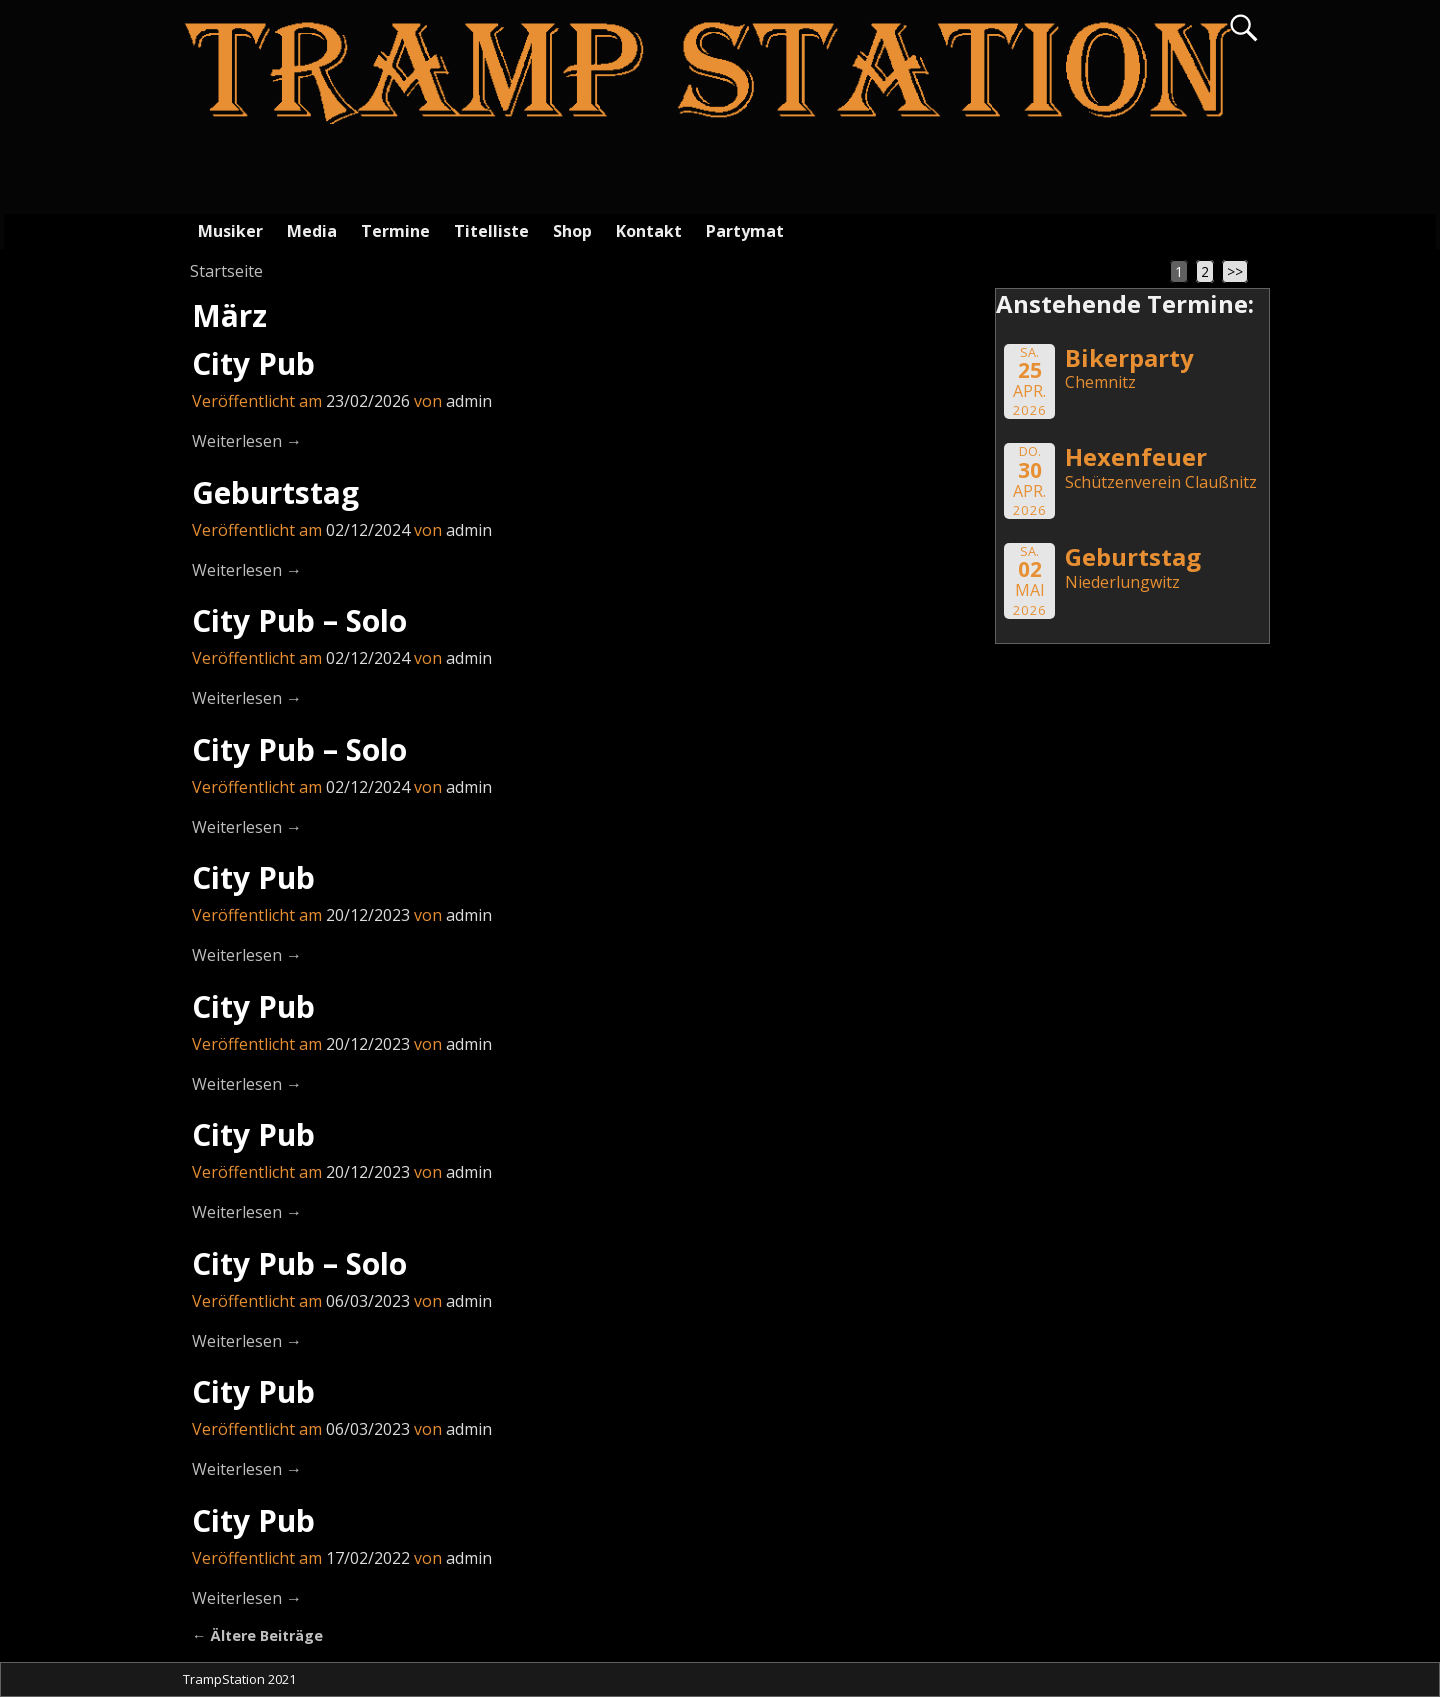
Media (312, 231)
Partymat (745, 231)
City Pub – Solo (299, 620)
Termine (395, 231)
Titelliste (491, 231)
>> (1235, 271)
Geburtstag (275, 492)
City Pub (253, 363)
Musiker (230, 231)
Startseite (226, 271)
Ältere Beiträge (257, 1635)
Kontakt (649, 231)
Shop (572, 231)
